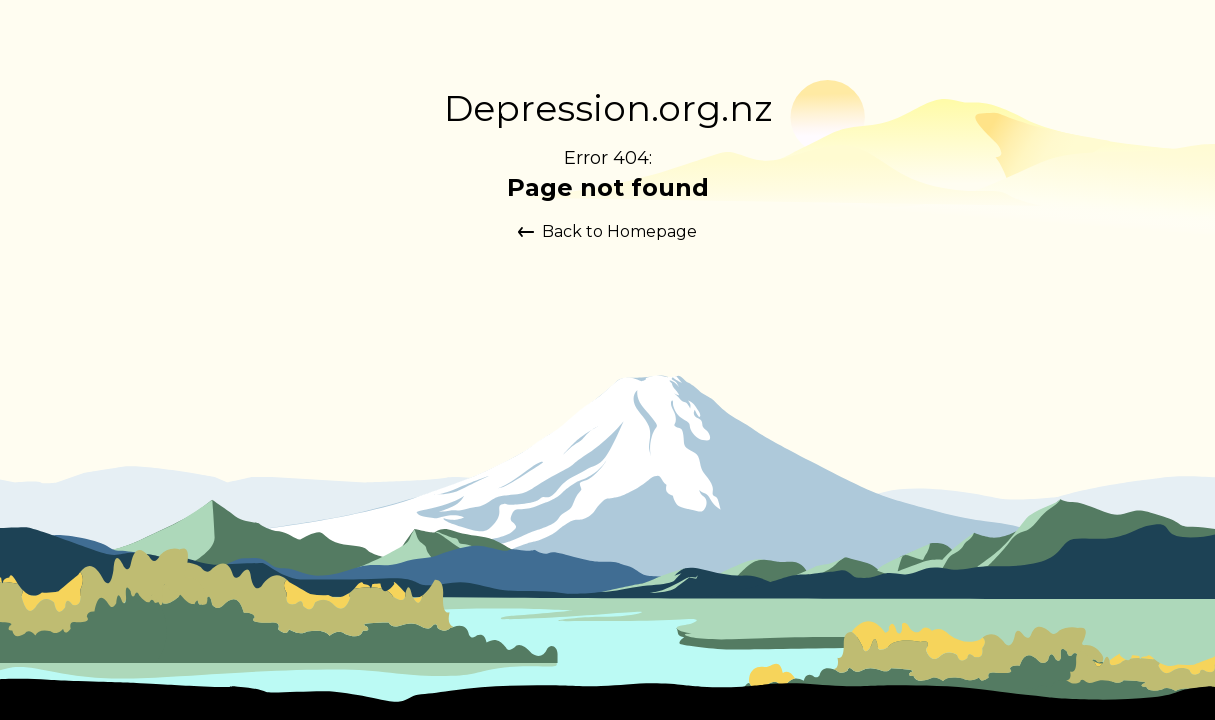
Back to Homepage (607, 231)
